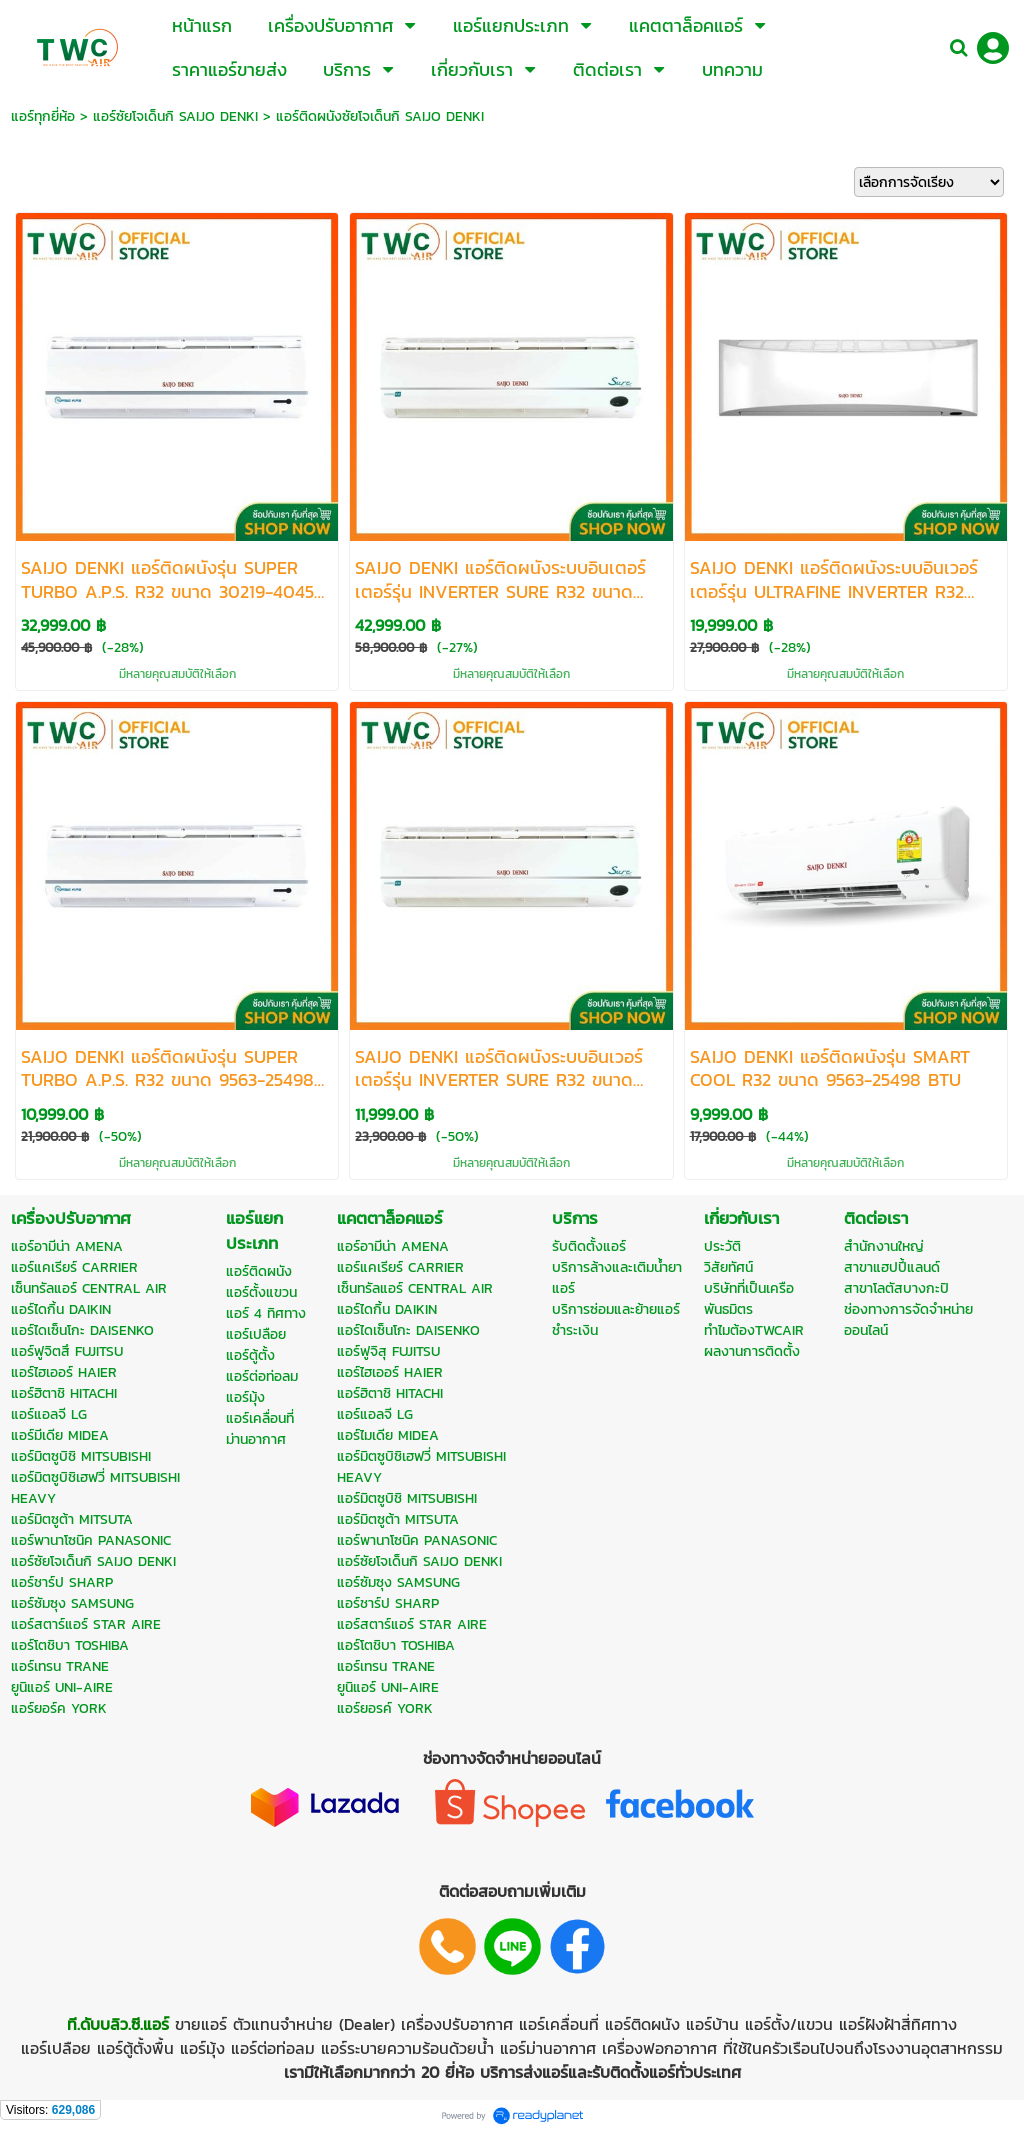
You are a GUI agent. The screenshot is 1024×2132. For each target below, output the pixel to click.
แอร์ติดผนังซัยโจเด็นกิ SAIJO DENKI (380, 116)
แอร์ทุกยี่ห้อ (43, 116)
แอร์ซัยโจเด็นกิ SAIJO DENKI (175, 116)
